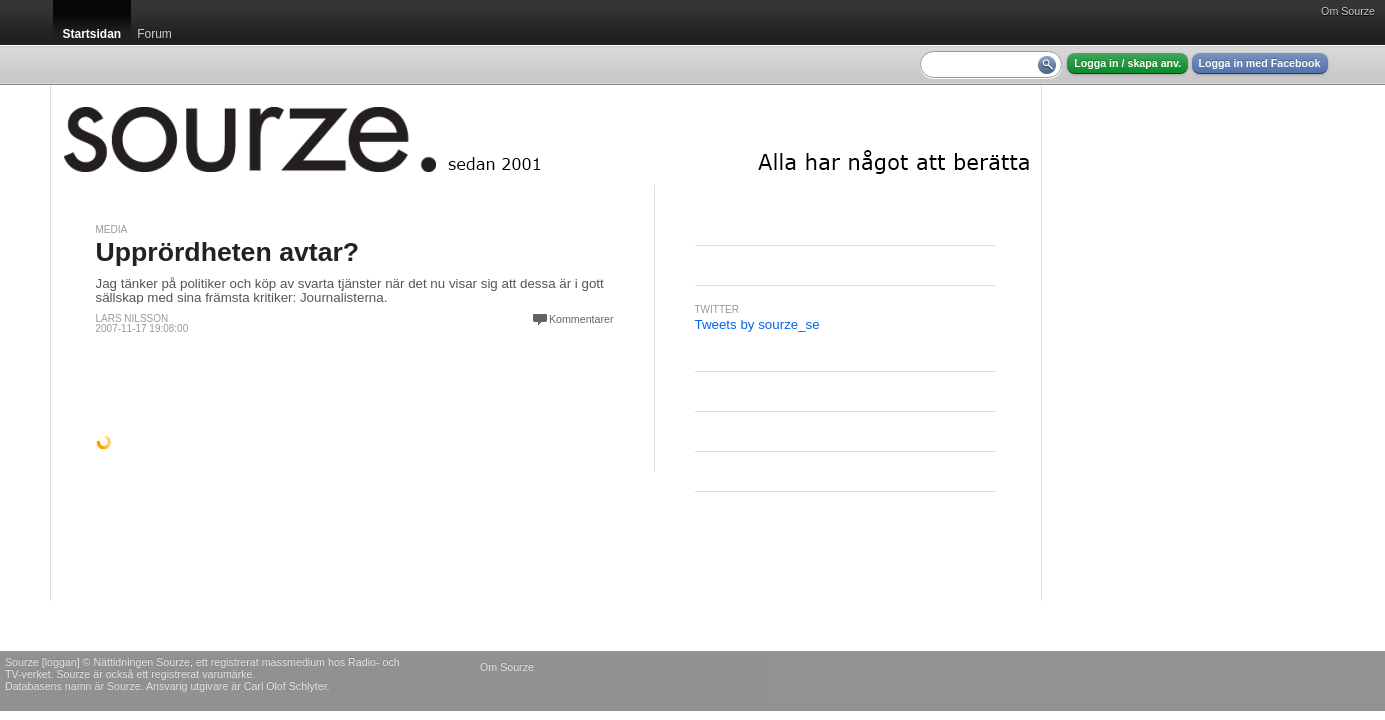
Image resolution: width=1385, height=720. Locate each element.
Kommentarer (581, 319)
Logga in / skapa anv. (1127, 63)
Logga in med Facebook (1260, 63)
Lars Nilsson (132, 318)
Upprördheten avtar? (228, 252)
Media (112, 229)
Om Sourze (1348, 11)
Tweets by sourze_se (757, 324)
